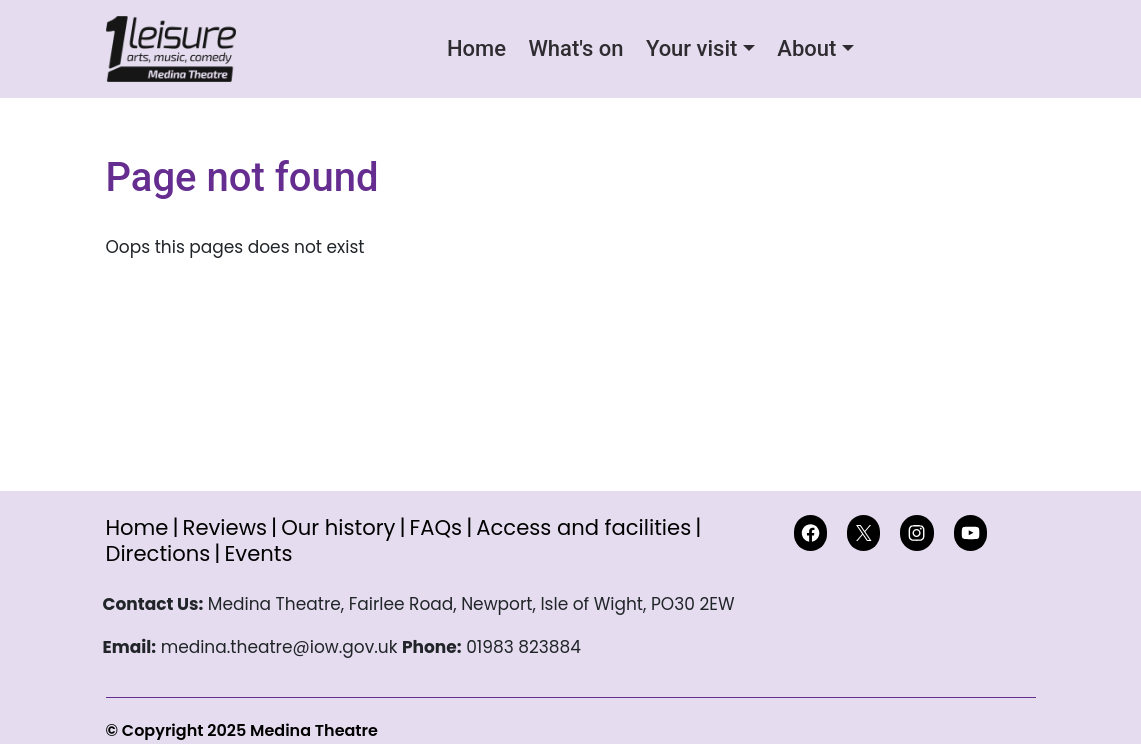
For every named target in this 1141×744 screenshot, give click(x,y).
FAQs (436, 527)
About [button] (806, 48)
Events (258, 553)
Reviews (225, 527)
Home (476, 48)
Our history (338, 527)
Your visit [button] (691, 48)
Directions (158, 553)
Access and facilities (583, 527)
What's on (575, 48)
